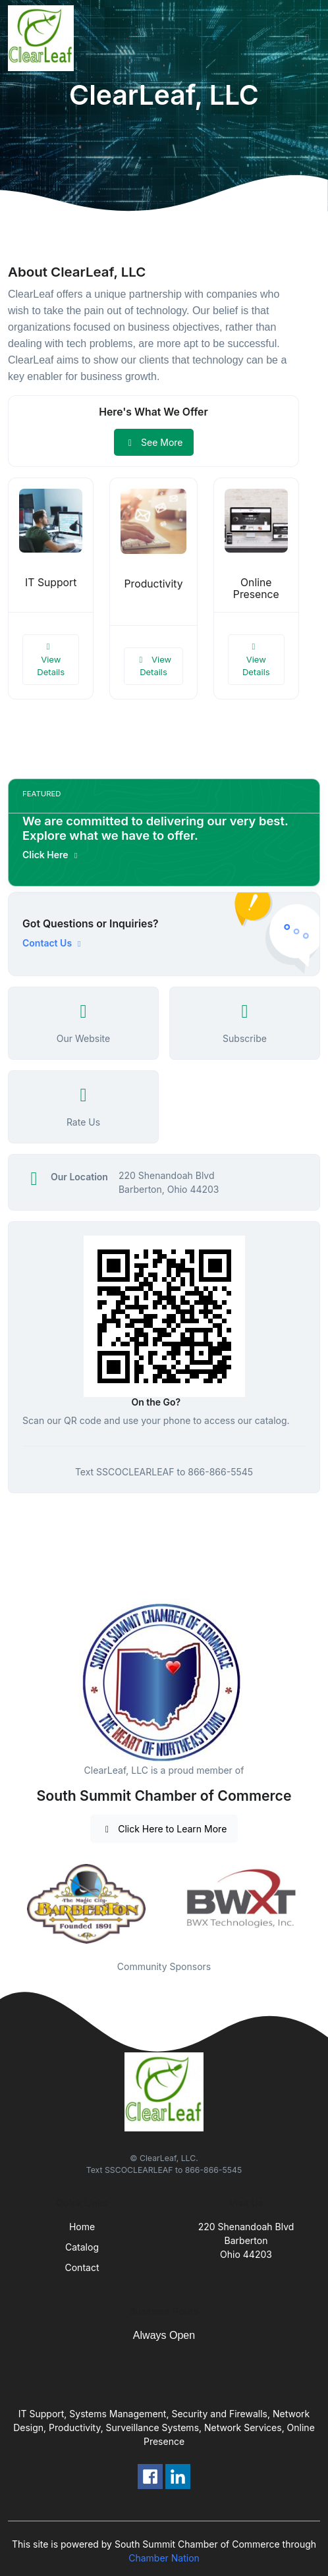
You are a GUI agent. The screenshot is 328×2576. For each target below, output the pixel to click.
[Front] (43, 38)
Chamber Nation (164, 2557)
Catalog (82, 2247)
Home (82, 2226)
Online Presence (256, 588)
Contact (82, 2267)
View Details (51, 659)
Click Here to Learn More (164, 1828)
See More (153, 442)
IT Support (50, 582)
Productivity (153, 584)
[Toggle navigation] (307, 38)
